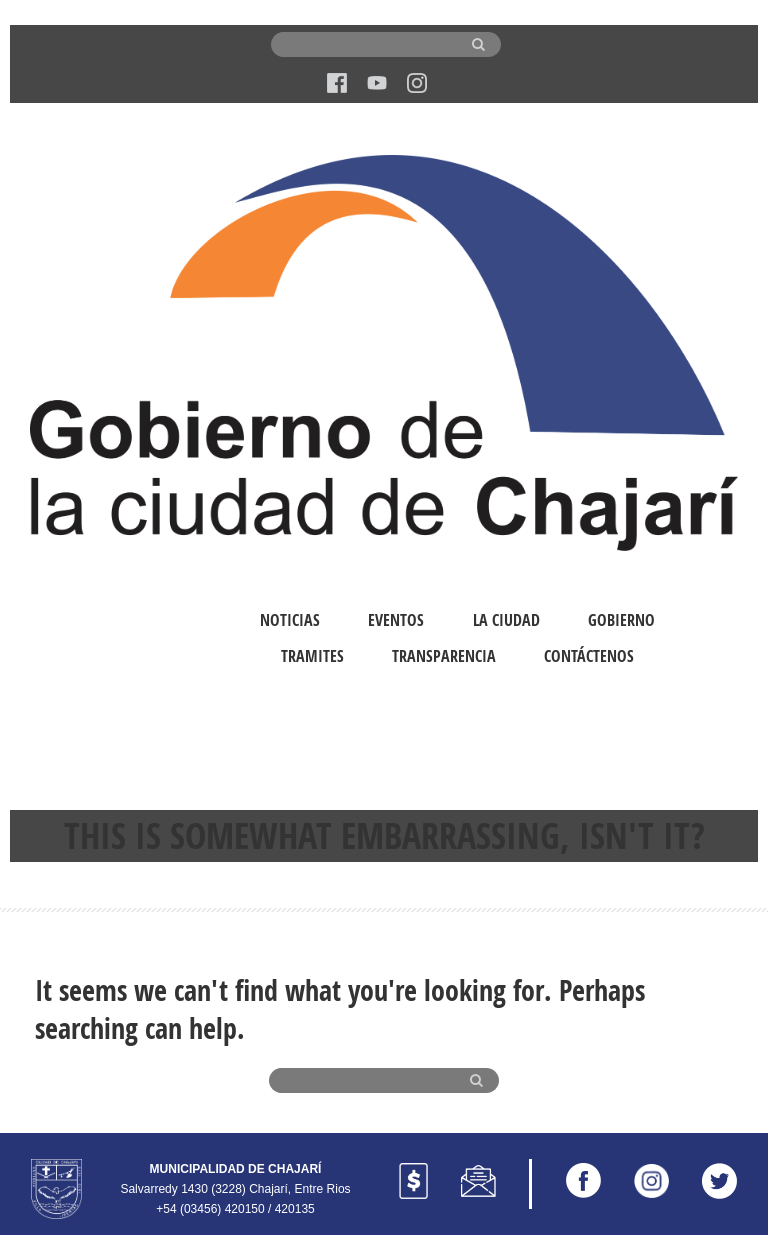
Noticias (290, 620)
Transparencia (444, 656)
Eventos (396, 620)
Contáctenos (589, 656)
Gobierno (621, 620)
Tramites (312, 656)
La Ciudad (506, 620)
